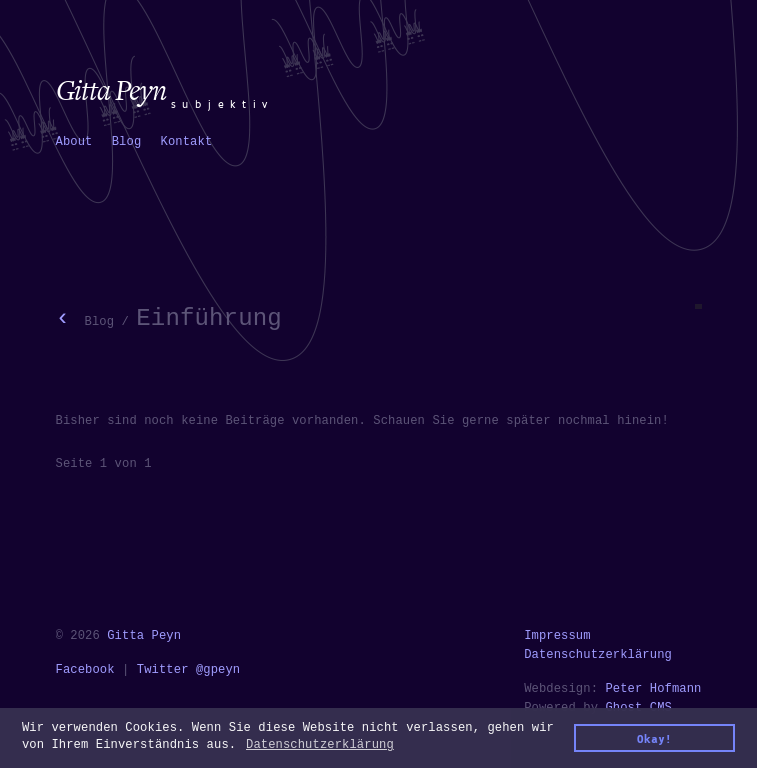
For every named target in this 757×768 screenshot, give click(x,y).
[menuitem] (74, 142)
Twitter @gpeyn (188, 670)
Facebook (85, 670)
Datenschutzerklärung (598, 655)
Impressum (557, 636)
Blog (127, 142)
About (74, 142)
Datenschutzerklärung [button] (320, 745)
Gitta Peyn (144, 636)
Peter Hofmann (653, 689)
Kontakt (187, 142)
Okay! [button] (654, 738)
